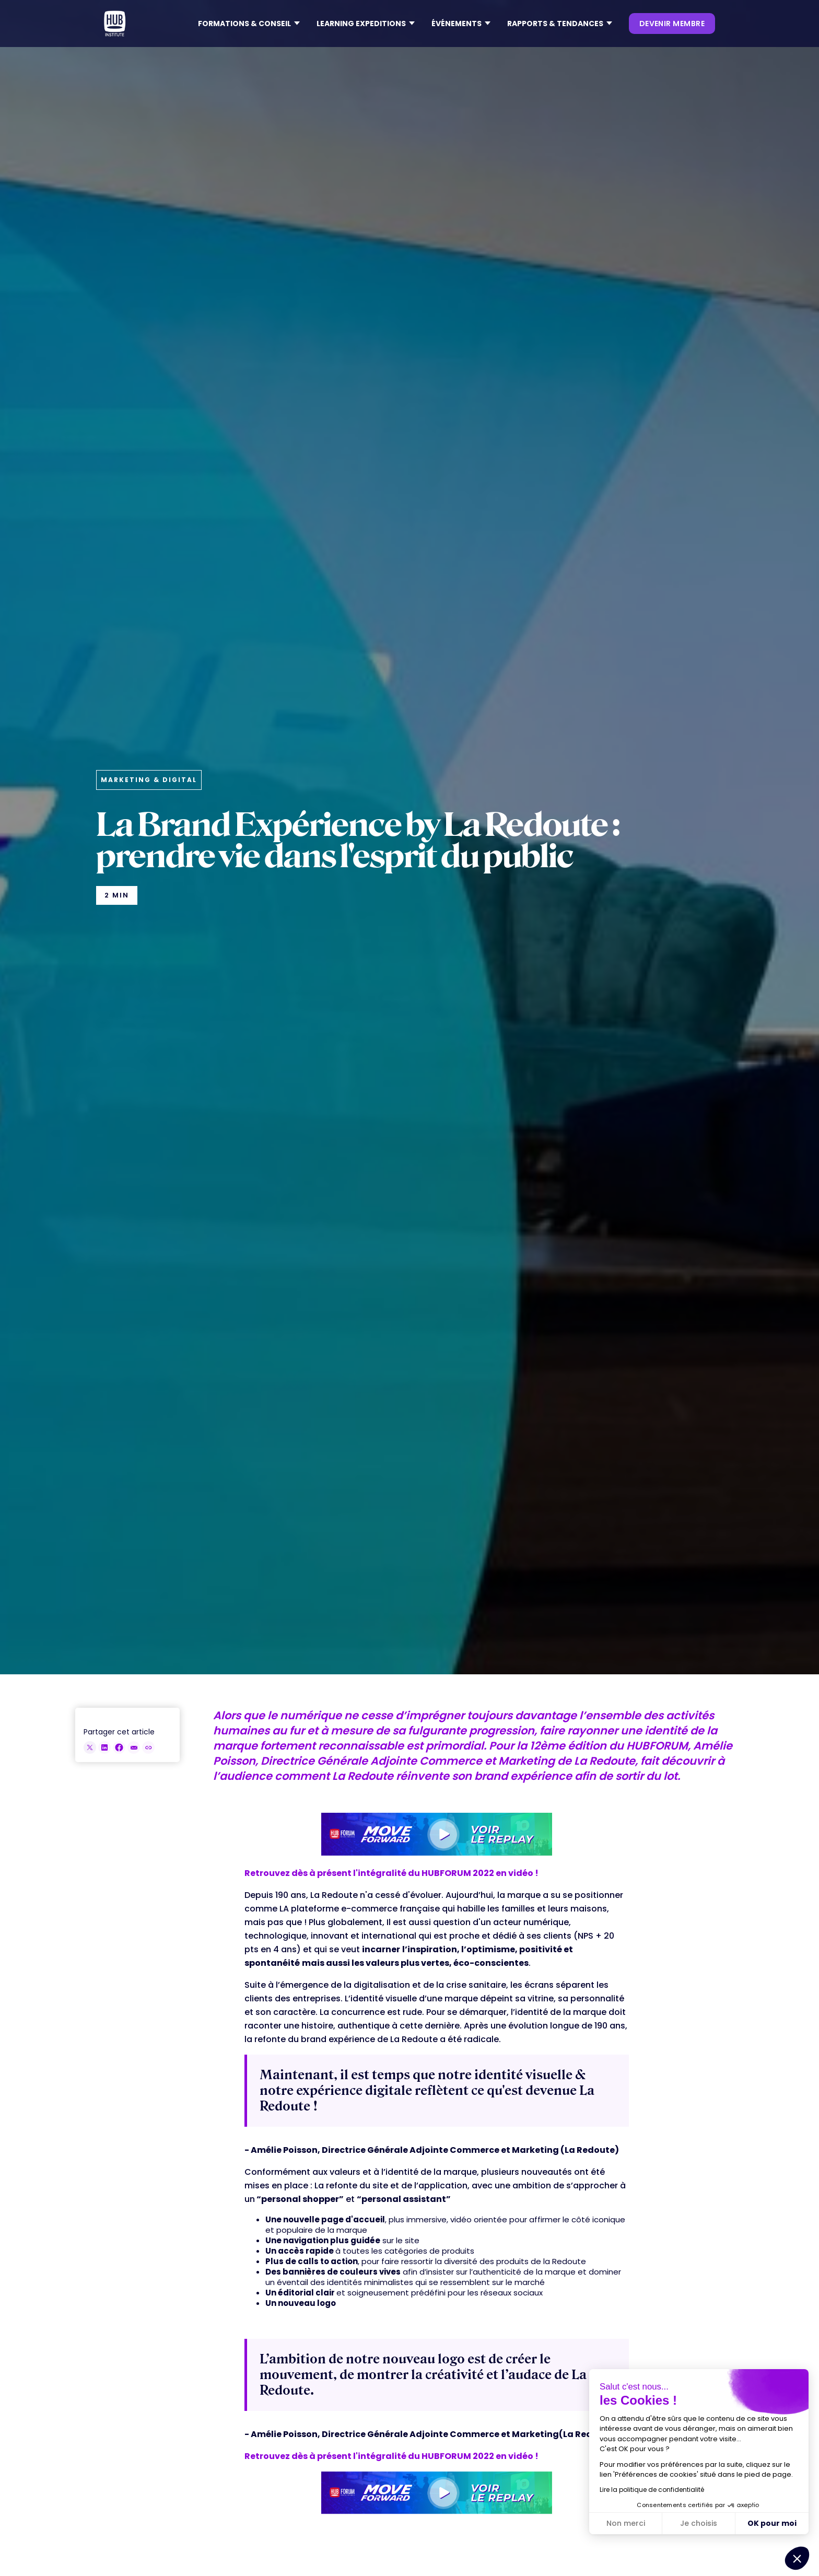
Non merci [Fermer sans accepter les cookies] (625, 2523)
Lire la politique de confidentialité (652, 2489)
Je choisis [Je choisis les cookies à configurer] (698, 2523)
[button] (249, 23)
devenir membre (672, 23)
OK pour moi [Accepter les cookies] (772, 2523)
